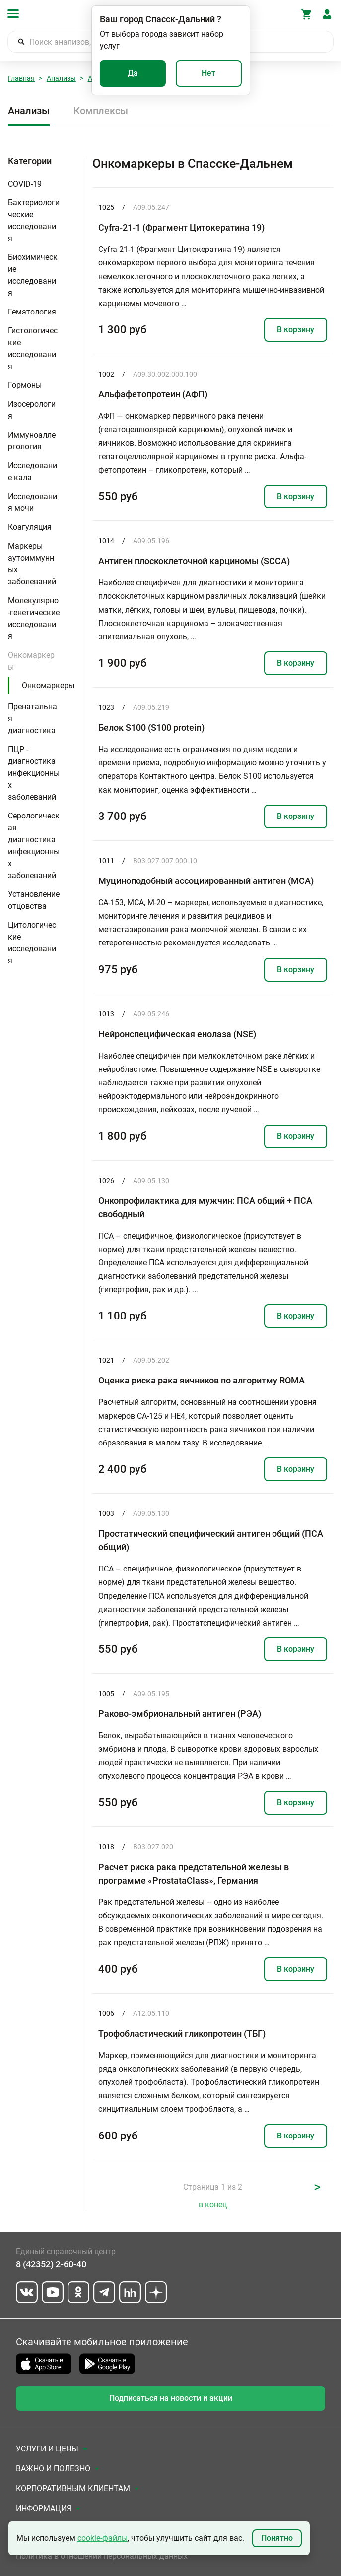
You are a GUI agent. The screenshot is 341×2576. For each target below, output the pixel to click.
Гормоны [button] (25, 385)
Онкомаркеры (48, 685)
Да (133, 73)
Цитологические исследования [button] (32, 942)
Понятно (277, 2538)
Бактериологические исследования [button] (34, 220)
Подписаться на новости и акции (170, 2398)
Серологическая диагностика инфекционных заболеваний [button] (34, 845)
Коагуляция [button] (30, 527)
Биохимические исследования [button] (33, 275)
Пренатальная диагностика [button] (32, 718)
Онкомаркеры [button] (31, 661)
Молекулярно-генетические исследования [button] (34, 618)
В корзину (295, 329)
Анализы (61, 78)
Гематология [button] (32, 311)
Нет (208, 73)
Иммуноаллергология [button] (32, 440)
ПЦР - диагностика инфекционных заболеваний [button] (34, 773)
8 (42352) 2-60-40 (51, 2264)
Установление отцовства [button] (34, 900)
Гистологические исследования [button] (33, 348)
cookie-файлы (102, 2538)
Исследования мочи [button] (32, 502)
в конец (213, 2204)
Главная (21, 78)
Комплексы (100, 111)
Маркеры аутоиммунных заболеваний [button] (32, 563)
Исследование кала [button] (32, 471)
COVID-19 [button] (25, 183)
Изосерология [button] (32, 410)
